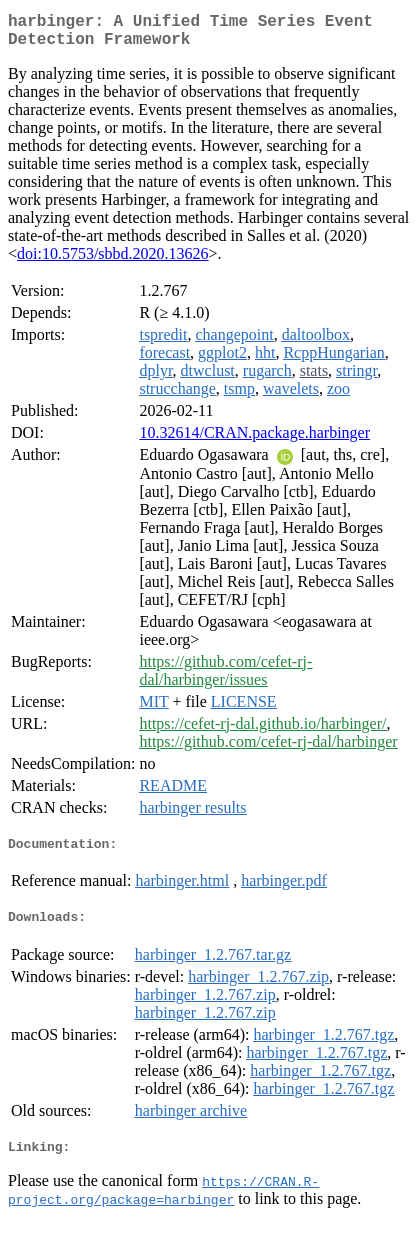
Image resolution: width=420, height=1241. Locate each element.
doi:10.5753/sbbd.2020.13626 (113, 261)
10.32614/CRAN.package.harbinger (254, 440)
